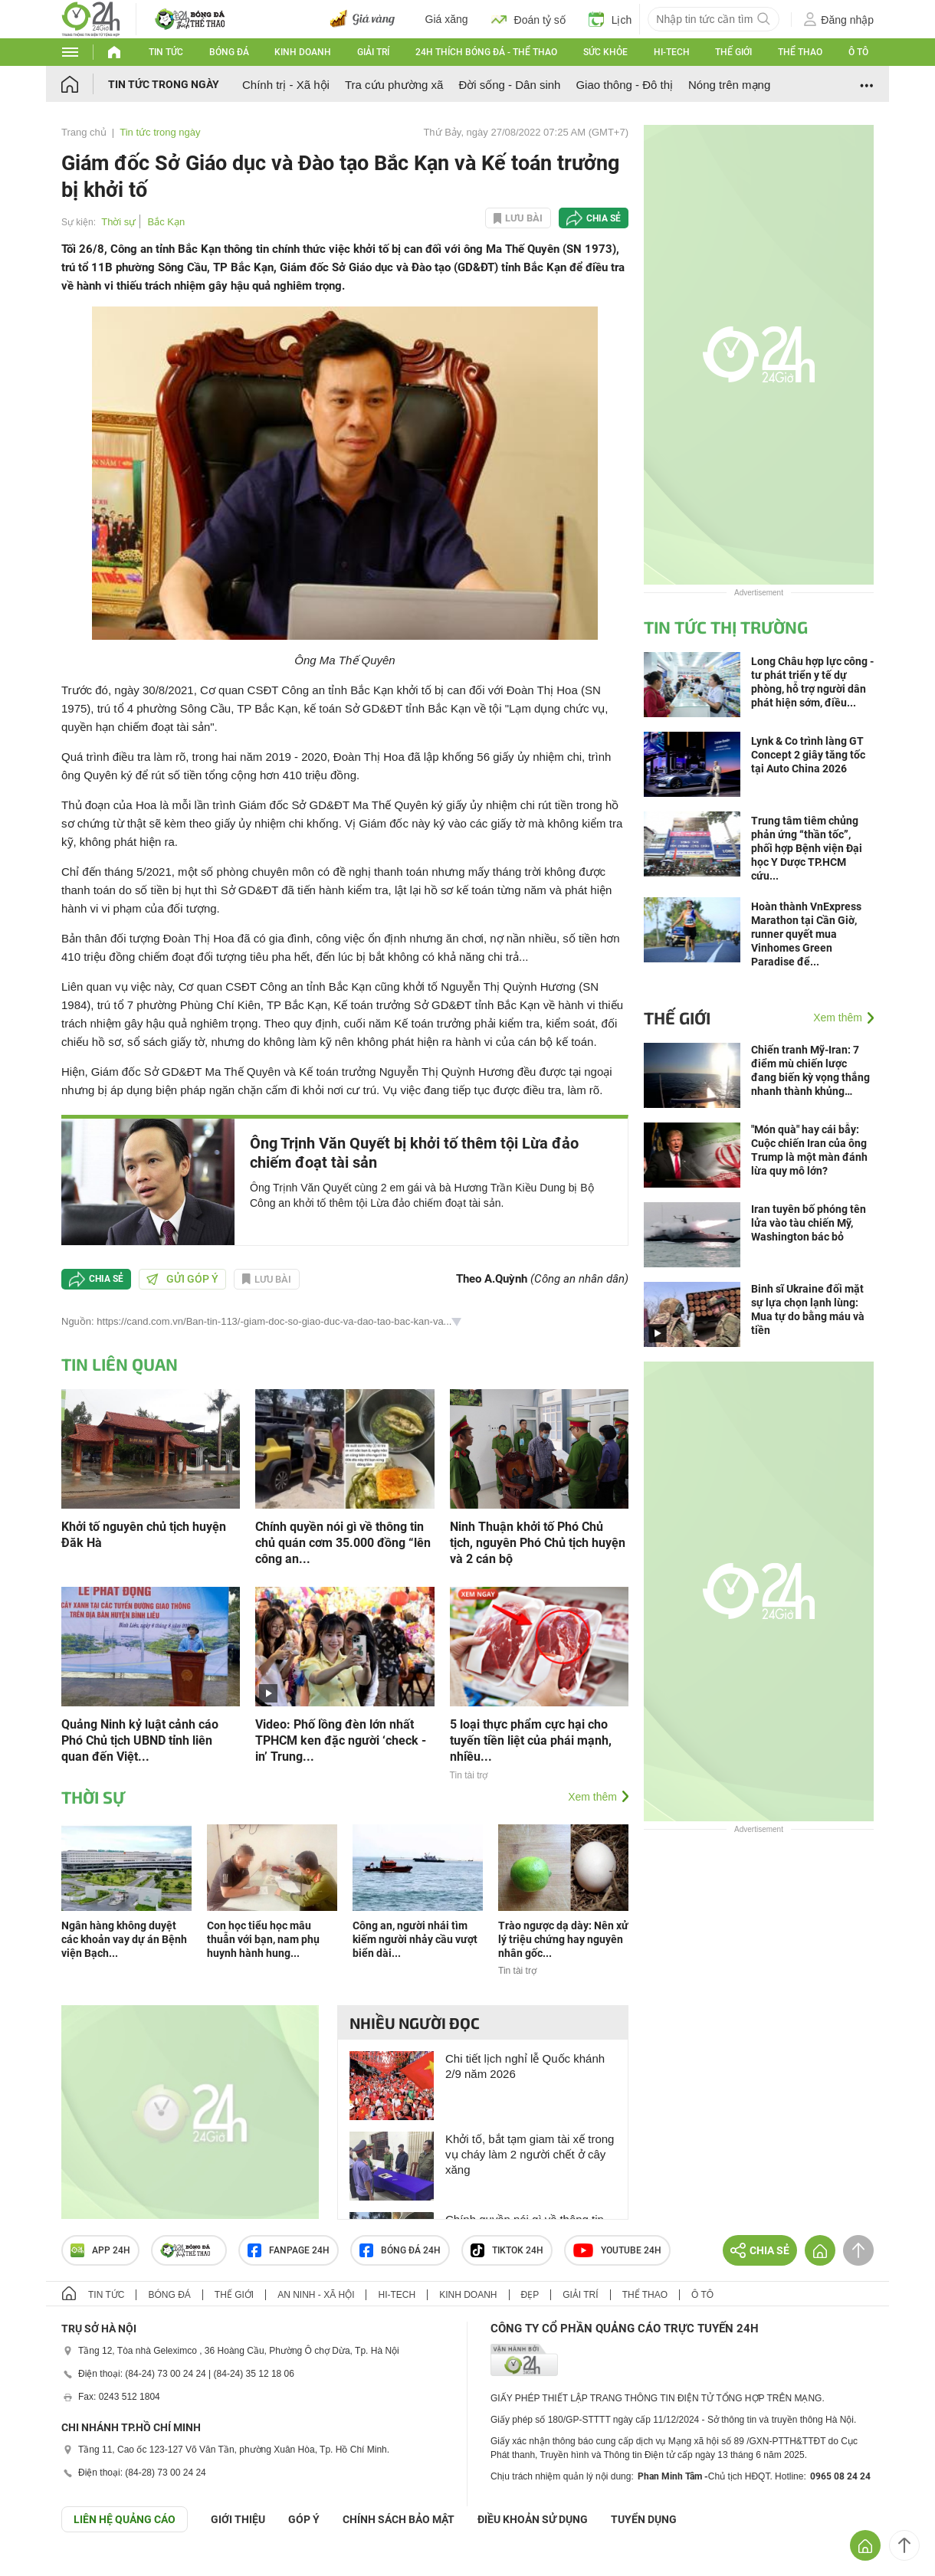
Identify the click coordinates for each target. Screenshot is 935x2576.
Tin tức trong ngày (163, 84)
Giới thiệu (238, 2519)
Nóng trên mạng (729, 84)
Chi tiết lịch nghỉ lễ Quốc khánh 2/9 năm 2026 (525, 2066)
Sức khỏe (605, 52)
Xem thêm (592, 1797)
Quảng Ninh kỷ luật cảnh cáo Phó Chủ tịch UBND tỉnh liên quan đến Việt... (139, 1740)
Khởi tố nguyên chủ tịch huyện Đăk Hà (143, 1534)
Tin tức (166, 52)
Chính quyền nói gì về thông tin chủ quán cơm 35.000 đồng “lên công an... (343, 1542)
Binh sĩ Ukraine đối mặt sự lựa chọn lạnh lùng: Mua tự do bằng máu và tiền (807, 1309)
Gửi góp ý (182, 1279)
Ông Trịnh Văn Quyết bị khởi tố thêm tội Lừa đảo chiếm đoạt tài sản (414, 1153)
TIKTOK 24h (507, 2250)
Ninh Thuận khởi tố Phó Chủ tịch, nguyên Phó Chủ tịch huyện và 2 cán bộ (537, 1542)
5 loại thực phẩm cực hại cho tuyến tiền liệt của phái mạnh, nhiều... (531, 1740)
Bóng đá (229, 52)
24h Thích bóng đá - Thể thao (486, 52)
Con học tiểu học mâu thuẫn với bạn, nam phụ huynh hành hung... (263, 1939)
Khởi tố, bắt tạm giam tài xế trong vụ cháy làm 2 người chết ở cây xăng (529, 2154)
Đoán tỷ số (528, 19)
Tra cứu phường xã (394, 84)
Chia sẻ (603, 218)
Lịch (610, 19)
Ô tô (858, 52)
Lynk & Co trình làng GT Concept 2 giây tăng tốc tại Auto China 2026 (808, 755)
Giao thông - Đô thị (624, 84)
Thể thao (800, 52)
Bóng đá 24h (400, 2250)
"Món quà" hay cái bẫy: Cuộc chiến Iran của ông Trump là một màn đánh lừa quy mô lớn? (809, 1150)
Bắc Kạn (166, 222)
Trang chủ (84, 132)
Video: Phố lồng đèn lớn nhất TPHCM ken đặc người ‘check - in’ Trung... (340, 1740)
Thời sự (118, 222)
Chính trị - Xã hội (286, 84)
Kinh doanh (302, 52)
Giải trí (373, 52)
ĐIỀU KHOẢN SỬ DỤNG (532, 2519)
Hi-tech (672, 52)
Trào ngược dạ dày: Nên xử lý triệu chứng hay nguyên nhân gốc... (563, 1939)
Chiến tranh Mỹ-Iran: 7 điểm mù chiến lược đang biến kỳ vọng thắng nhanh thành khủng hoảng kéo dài (810, 1071)
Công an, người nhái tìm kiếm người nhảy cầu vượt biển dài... (415, 1939)
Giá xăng (446, 19)
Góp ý (304, 2519)
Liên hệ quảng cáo (125, 2519)
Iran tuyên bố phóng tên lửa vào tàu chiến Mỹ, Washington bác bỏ (808, 1223)
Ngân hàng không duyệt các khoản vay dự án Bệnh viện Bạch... (124, 1939)
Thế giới (733, 52)
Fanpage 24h (289, 2250)
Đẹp (530, 2294)
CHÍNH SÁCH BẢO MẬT (398, 2519)
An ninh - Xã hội (315, 2294)
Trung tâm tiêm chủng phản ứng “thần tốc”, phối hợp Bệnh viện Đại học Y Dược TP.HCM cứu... (806, 848)
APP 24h (100, 2250)
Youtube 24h (617, 2250)
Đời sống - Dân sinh (509, 84)
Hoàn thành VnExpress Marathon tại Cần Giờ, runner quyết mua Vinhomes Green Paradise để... (806, 934)
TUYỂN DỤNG (644, 2519)
